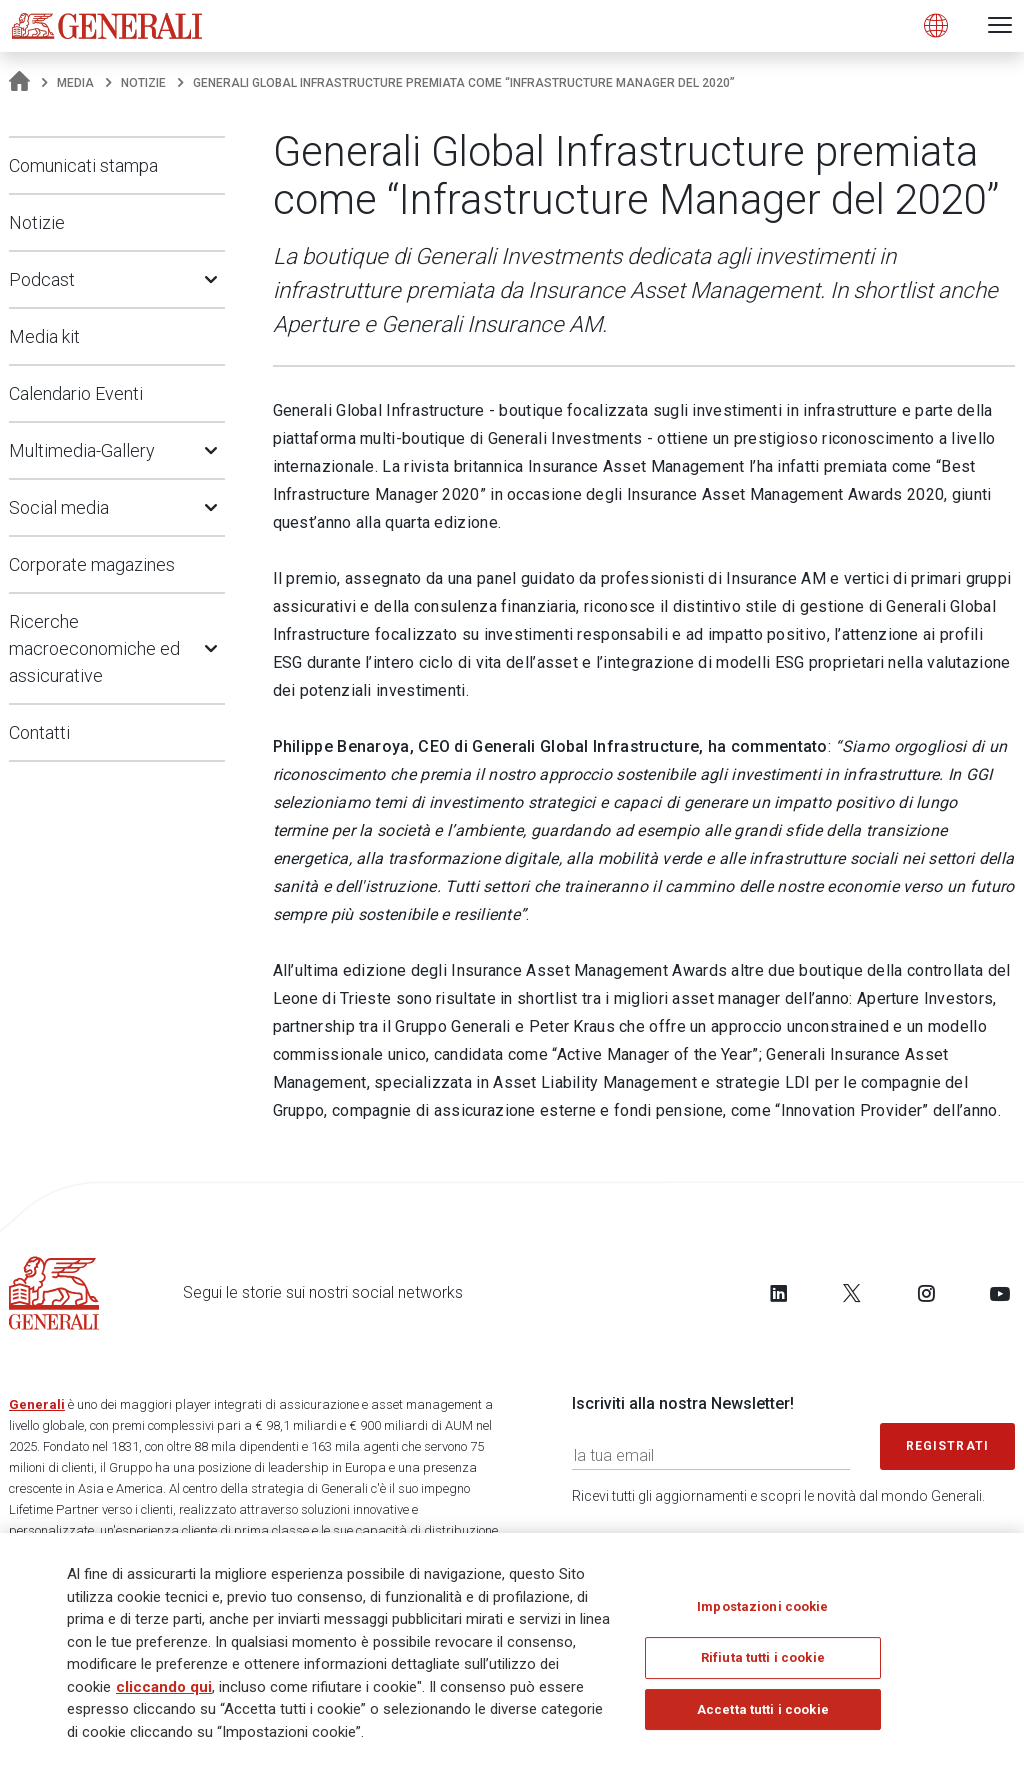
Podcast (42, 279)
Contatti (39, 732)
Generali (37, 1404)
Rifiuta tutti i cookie (763, 1658)
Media (75, 83)
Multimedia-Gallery (82, 450)
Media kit (44, 336)
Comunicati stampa (83, 165)
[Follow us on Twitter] (852, 1293)
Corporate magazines (92, 564)
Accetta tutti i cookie (763, 1709)
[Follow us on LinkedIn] (779, 1293)
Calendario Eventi (76, 393)
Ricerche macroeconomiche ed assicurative (94, 648)
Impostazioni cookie (762, 1606)
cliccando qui (164, 1687)
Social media (59, 507)
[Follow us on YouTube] (1000, 1293)
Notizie (143, 83)
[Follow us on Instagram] (926, 1293)
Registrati (948, 1446)
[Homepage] (19, 83)
